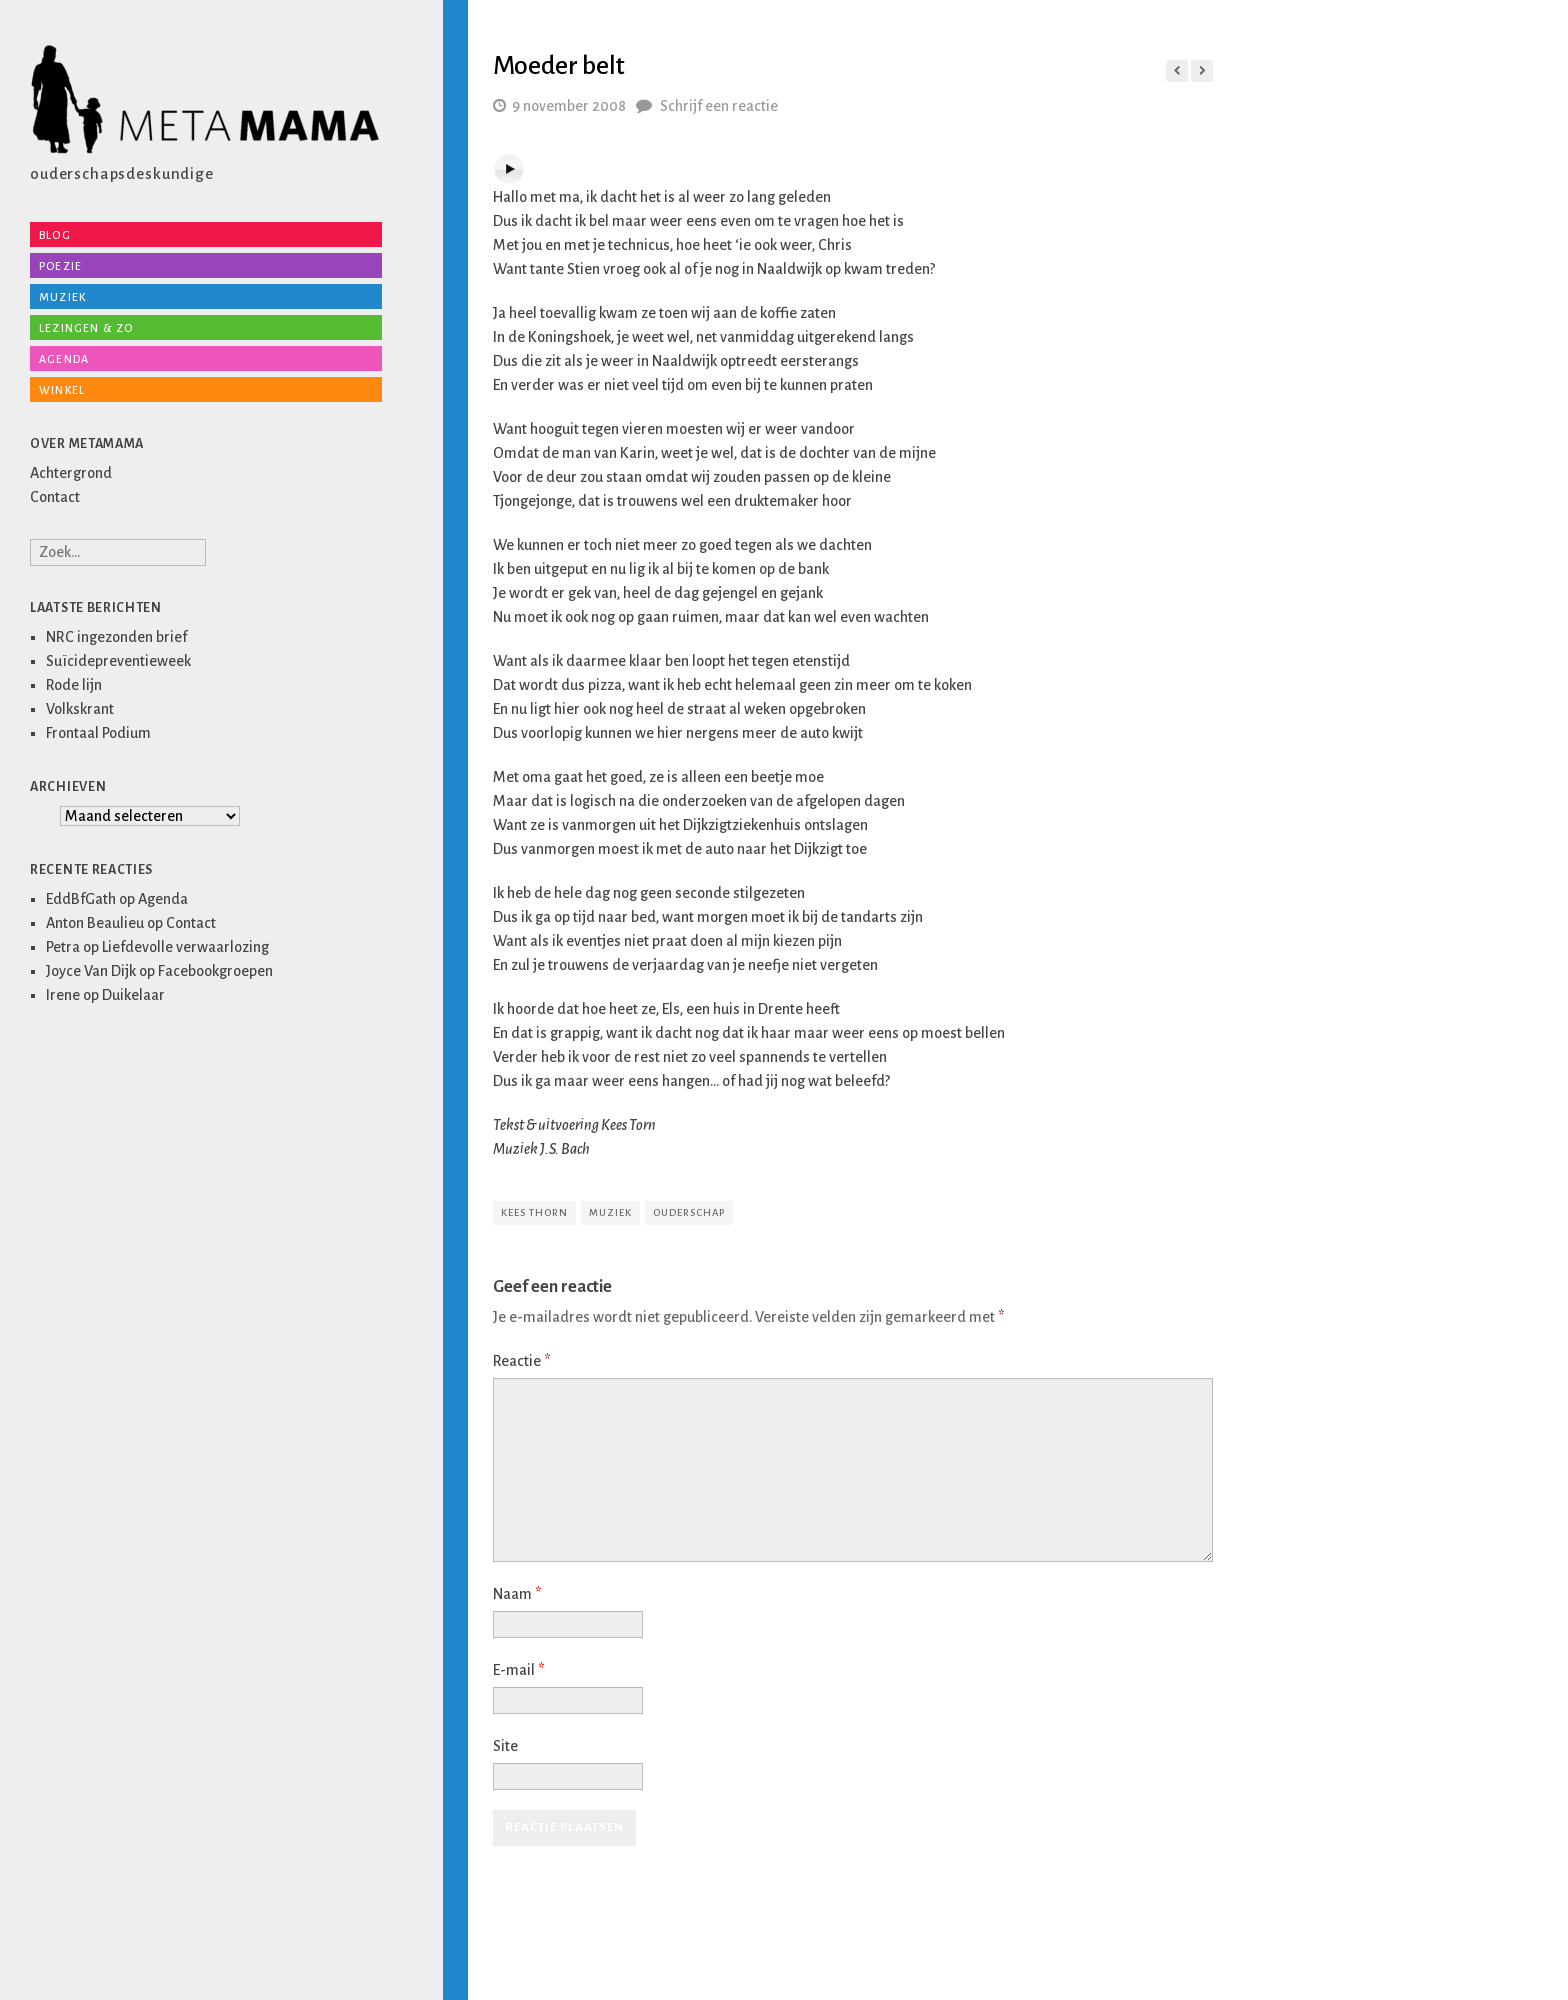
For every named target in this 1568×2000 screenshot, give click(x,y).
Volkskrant (80, 709)
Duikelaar (133, 995)
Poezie (60, 266)
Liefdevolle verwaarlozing (185, 947)
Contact (55, 497)
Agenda (64, 359)
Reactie (521, 1361)
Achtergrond (71, 473)
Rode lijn (74, 685)
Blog (55, 235)
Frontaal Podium (98, 733)
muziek (610, 1212)
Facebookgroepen (215, 971)
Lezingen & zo (86, 328)
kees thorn (534, 1212)
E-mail (518, 1670)
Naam (517, 1594)
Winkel (62, 390)
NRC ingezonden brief (116, 637)
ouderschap (689, 1212)
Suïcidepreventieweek (118, 661)
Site (505, 1746)
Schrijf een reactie (719, 106)
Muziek (62, 297)
